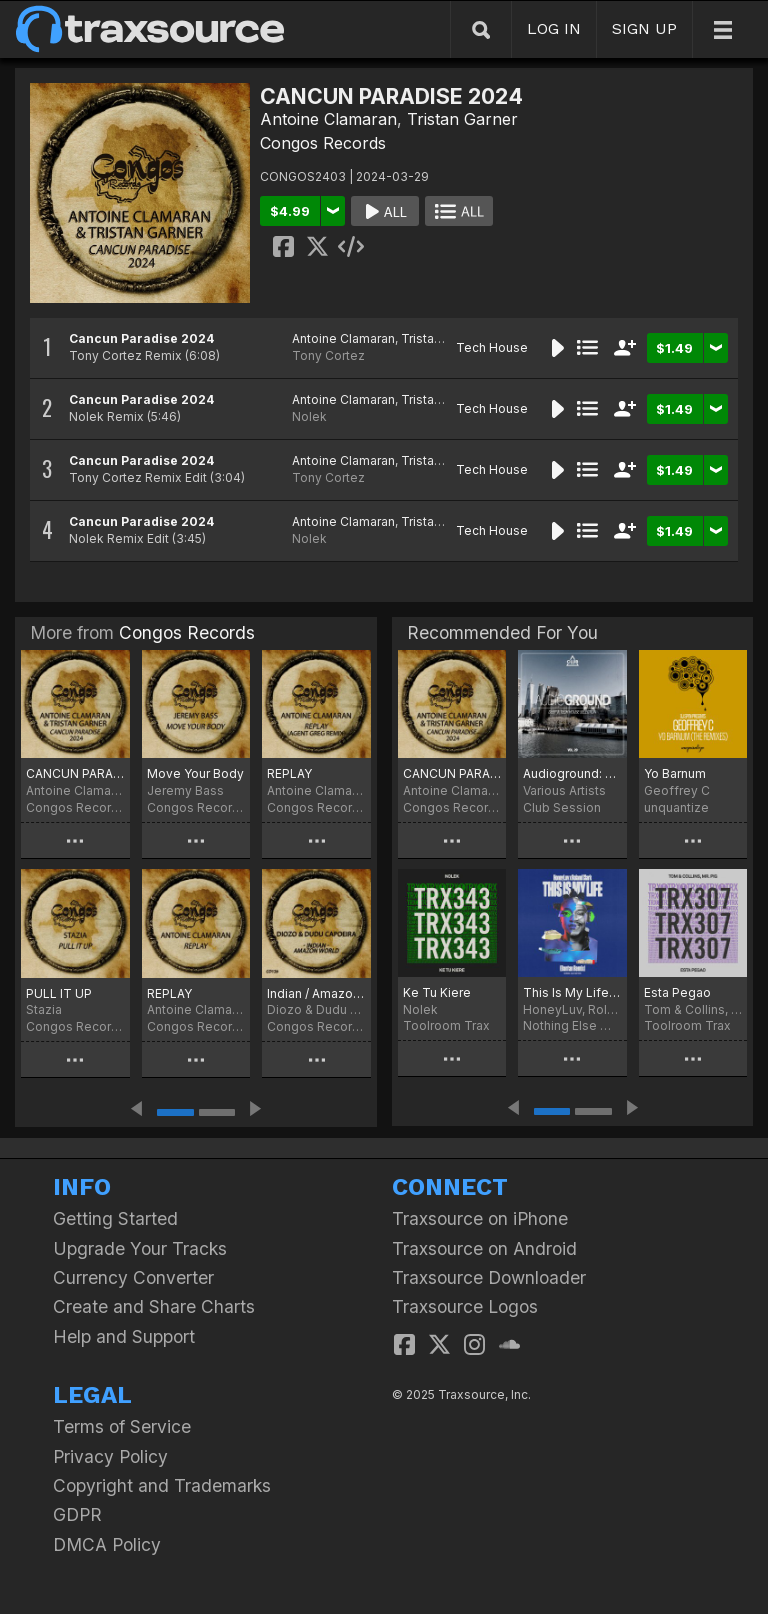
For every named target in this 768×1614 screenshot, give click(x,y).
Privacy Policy (110, 1456)
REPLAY (289, 773)
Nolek (309, 416)
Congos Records (323, 143)
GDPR (77, 1514)
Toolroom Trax (446, 1025)
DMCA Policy (107, 1544)
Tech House (492, 347)
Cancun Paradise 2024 (141, 338)
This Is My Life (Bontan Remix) (572, 992)
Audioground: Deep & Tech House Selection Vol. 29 (572, 773)
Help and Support (124, 1336)
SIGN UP (644, 28)
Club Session (562, 807)
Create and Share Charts (154, 1306)
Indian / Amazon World (316, 993)
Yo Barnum (675, 773)
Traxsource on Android (484, 1248)
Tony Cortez (328, 355)
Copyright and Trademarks (162, 1485)
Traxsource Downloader (489, 1277)
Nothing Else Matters (572, 1025)
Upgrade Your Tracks (140, 1248)
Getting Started (115, 1218)
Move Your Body (195, 773)
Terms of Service (122, 1426)
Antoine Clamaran (328, 119)
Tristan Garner (462, 119)
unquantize (676, 807)
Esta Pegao (677, 992)
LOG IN (554, 28)
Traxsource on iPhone (480, 1218)
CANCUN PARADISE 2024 (75, 773)
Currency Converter (133, 1277)
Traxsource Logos (465, 1306)
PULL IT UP (59, 993)
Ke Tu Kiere (437, 992)
